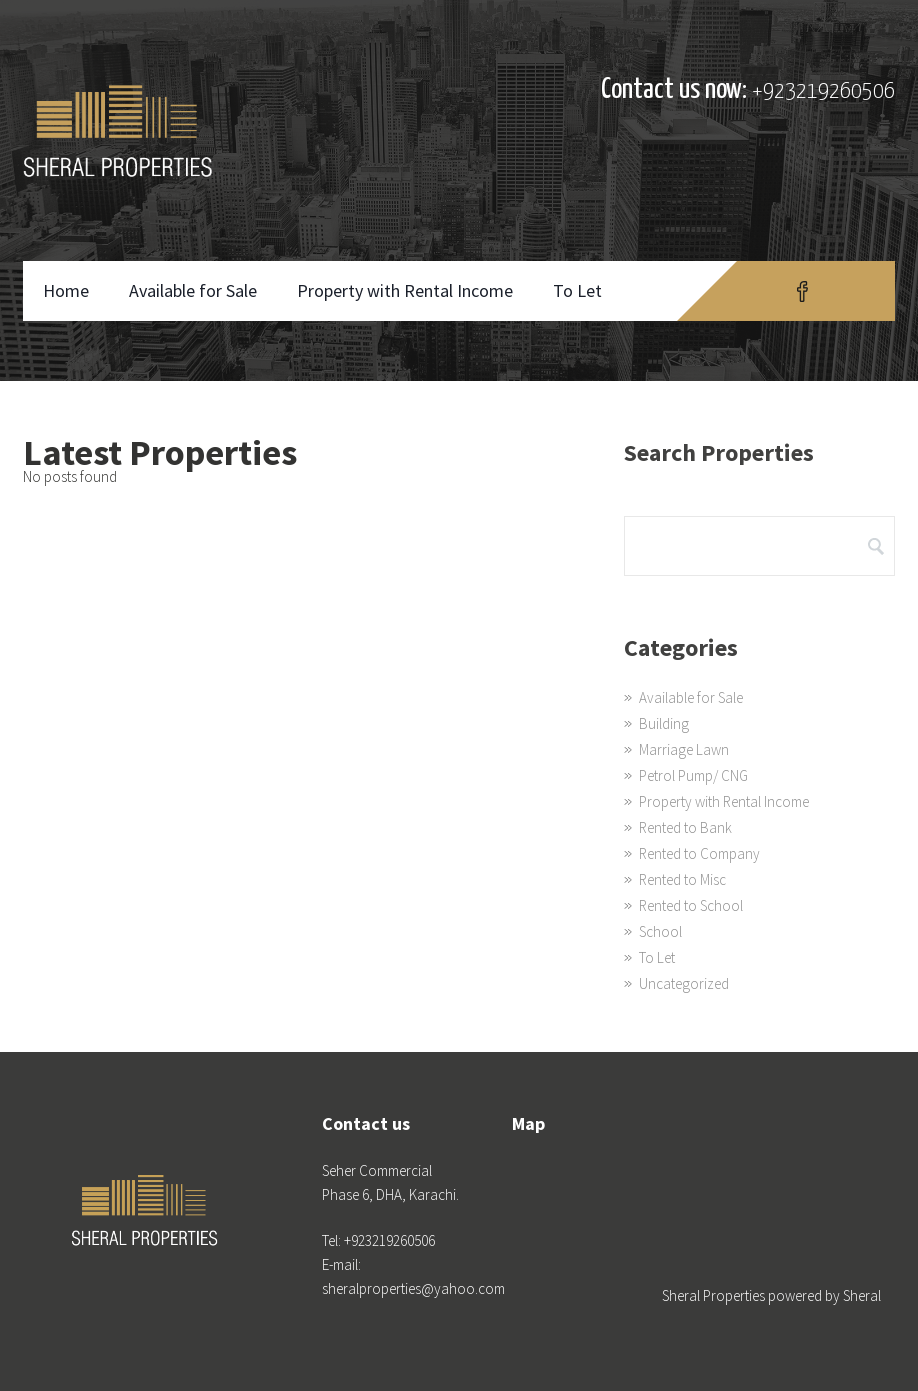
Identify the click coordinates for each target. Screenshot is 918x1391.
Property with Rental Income (405, 290)
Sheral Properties (713, 1295)
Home (66, 290)
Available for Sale (193, 290)
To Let (577, 290)
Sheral (862, 1295)
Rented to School (691, 905)
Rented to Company (699, 853)
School (660, 931)
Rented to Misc (682, 879)
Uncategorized (684, 983)
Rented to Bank (685, 827)
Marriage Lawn (684, 749)
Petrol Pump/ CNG (693, 775)
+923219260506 (823, 91)
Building (664, 723)
